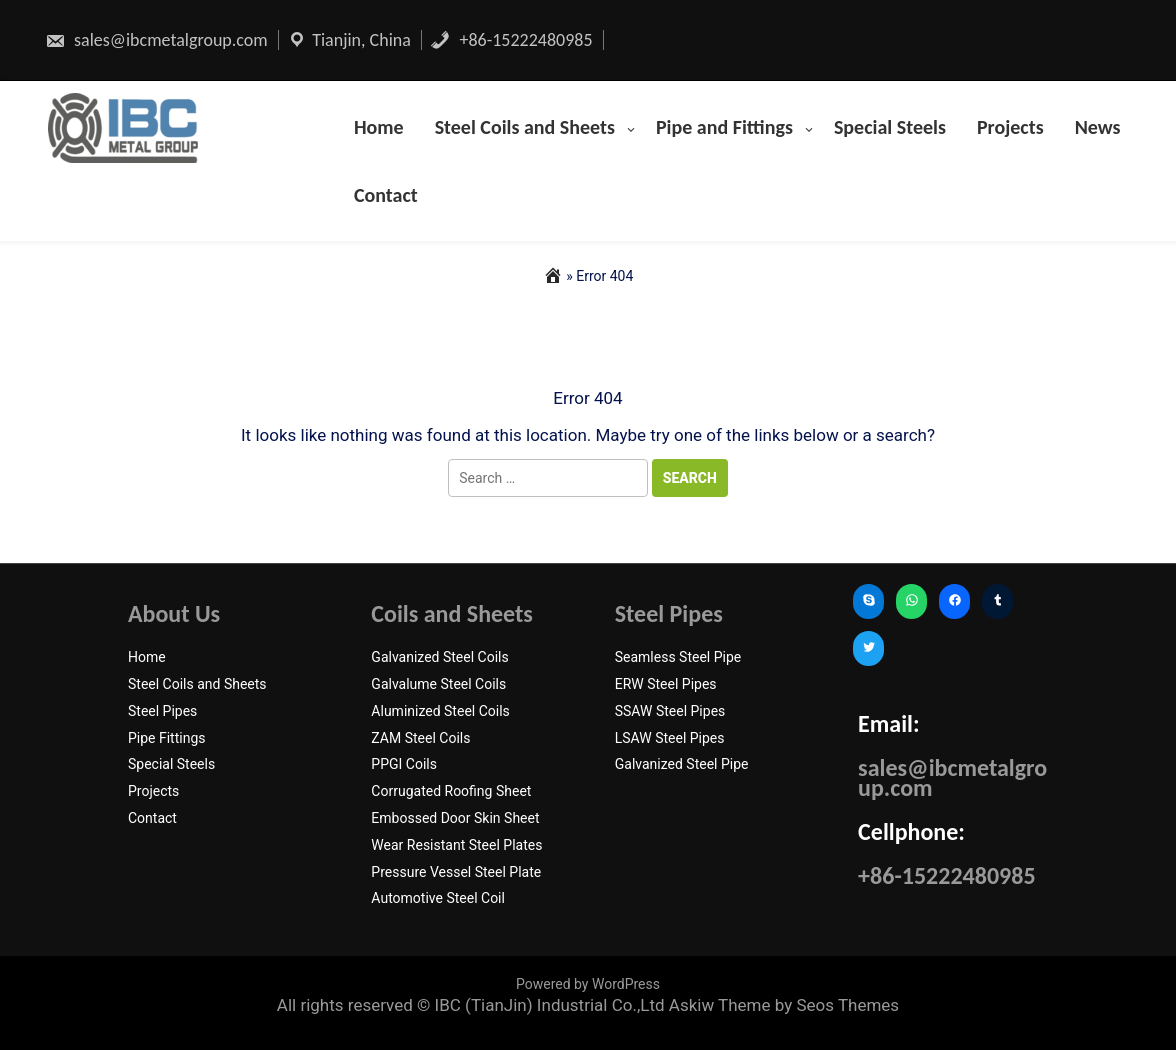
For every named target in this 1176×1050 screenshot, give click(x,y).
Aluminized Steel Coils (440, 711)
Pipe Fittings (167, 738)
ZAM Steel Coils (420, 738)
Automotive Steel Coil (438, 898)
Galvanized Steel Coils (439, 657)
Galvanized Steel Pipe (682, 764)
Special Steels (890, 127)
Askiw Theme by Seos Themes (784, 1005)
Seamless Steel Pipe (678, 657)
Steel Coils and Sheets (525, 127)
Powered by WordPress (588, 984)
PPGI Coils (404, 764)
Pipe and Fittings (724, 127)
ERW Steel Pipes (666, 684)
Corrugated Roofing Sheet (451, 791)
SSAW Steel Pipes (670, 711)
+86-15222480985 (511, 40)
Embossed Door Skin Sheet (455, 818)
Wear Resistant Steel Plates (456, 845)
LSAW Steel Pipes (670, 738)
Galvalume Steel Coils (438, 684)
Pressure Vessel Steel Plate (456, 872)
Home (379, 127)
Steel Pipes (162, 711)
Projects (1010, 127)
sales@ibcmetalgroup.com (156, 40)
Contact (386, 195)
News (1098, 127)
